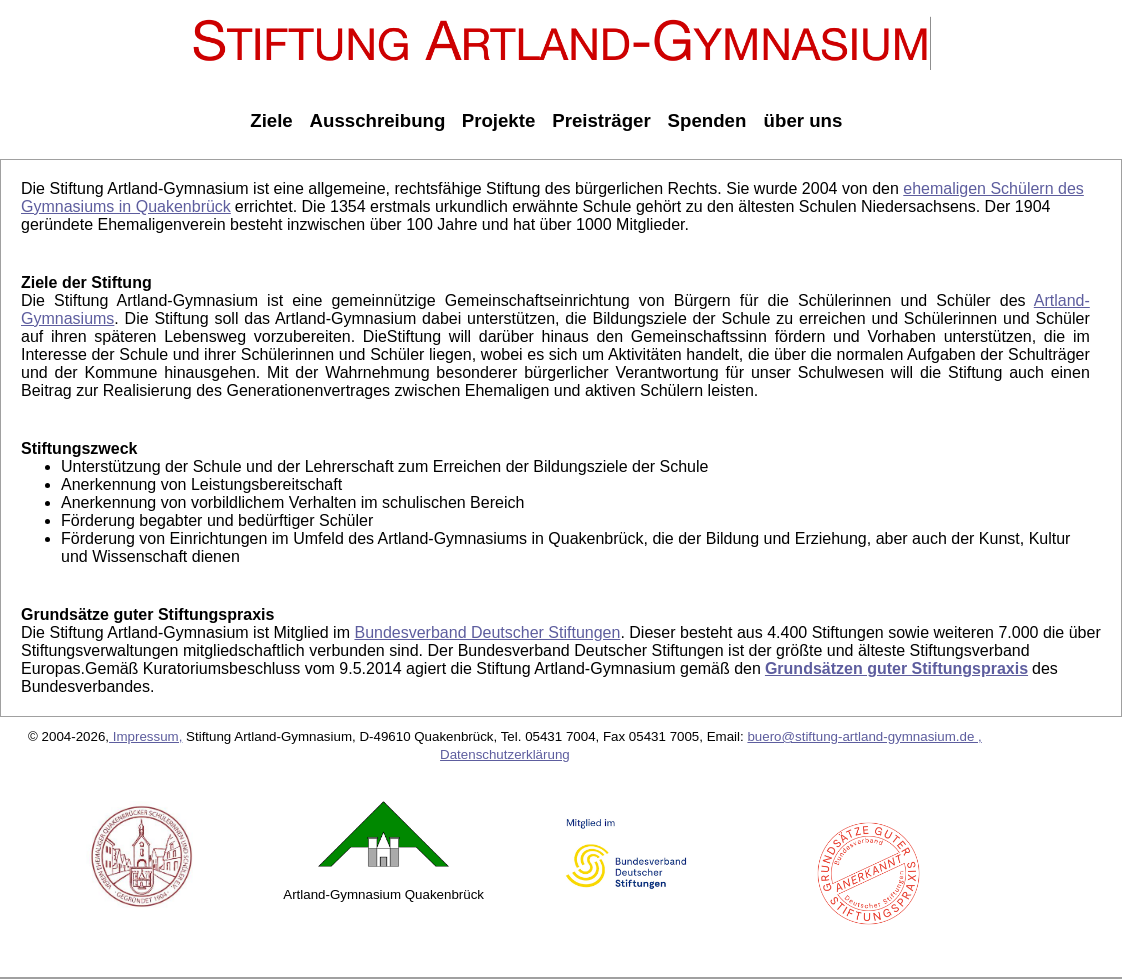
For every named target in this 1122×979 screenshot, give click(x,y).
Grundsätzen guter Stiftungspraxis (896, 668)
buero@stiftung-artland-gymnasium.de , (864, 736)
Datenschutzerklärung (505, 754)
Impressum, (145, 736)
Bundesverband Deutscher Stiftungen (487, 632)
